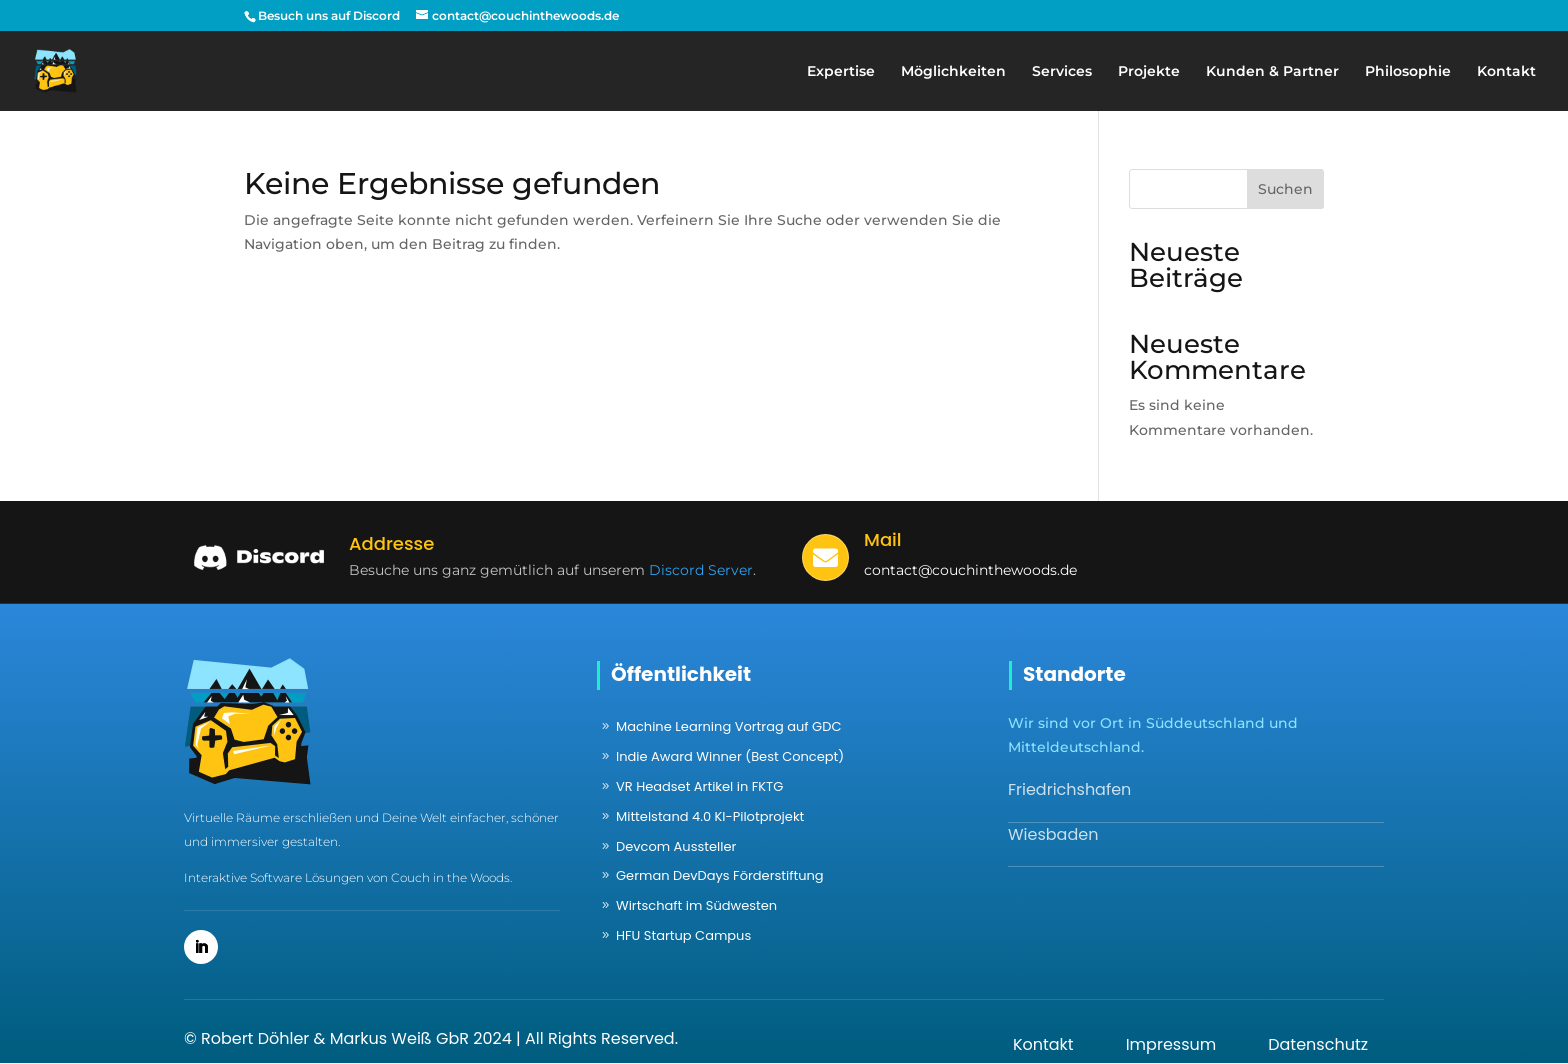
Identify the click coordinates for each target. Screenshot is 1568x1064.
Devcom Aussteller (676, 846)
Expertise (841, 72)
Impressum (1171, 1044)
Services (1062, 72)
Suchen (1285, 189)
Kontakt (1506, 72)
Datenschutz (1318, 1044)
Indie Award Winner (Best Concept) (730, 756)
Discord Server (701, 570)
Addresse (391, 543)
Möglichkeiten (953, 72)
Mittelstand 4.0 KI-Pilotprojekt (710, 816)
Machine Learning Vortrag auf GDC (728, 726)
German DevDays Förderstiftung (720, 875)
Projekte (1149, 72)
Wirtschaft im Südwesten (696, 905)
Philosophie (1408, 72)
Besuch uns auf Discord (329, 15)
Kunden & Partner (1272, 72)
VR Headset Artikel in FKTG (699, 786)
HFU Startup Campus (683, 935)
